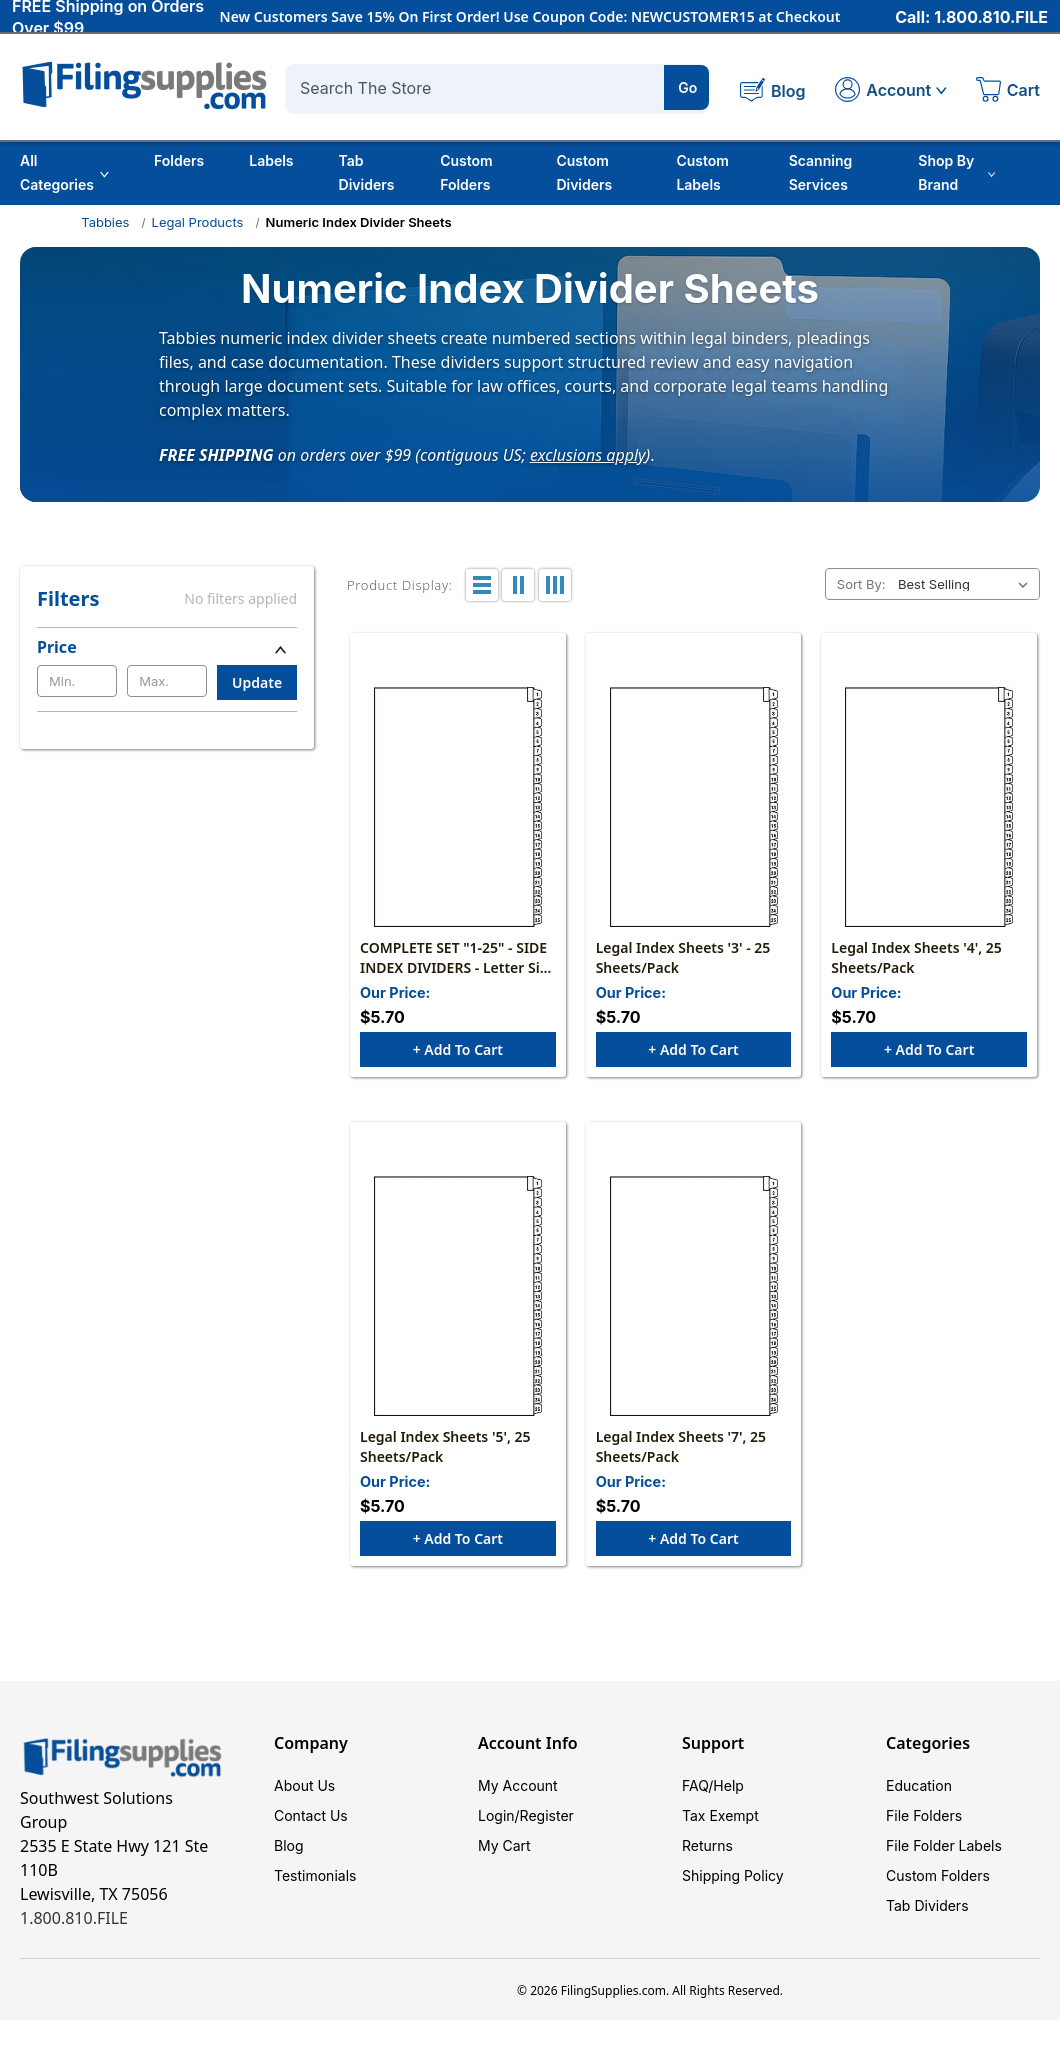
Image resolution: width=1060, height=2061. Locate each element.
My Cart (504, 1845)
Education (919, 1785)
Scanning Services (821, 172)
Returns (707, 1845)
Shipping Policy (733, 1875)
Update (257, 682)
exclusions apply (588, 454)
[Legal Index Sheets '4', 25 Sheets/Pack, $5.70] (929, 807)
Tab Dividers (367, 172)
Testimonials (315, 1875)
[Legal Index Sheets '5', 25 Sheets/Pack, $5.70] (458, 1296)
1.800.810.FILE (74, 1918)
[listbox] (967, 584)
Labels (271, 160)
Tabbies (105, 222)
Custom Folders (466, 172)
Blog (289, 1845)
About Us (304, 1785)
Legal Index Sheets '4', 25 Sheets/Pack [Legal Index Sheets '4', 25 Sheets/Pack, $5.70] (916, 957)
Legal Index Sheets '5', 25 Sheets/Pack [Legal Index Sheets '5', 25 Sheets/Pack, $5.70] (445, 1446)
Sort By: (861, 584)
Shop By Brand (956, 172)
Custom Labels (702, 172)
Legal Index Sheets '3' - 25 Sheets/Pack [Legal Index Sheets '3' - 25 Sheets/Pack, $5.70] (683, 957)
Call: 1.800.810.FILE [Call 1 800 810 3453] (971, 17)
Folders (179, 160)
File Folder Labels (944, 1845)
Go (687, 87)
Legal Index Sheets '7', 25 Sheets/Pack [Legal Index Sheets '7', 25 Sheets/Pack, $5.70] (681, 1446)
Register (547, 1815)
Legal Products (198, 222)
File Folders (924, 1815)
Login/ (499, 1815)
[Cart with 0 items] (1008, 92)
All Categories (64, 172)
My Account (518, 1785)
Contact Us (311, 1815)
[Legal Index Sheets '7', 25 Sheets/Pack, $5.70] (694, 1296)
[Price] (167, 647)
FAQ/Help (713, 1785)
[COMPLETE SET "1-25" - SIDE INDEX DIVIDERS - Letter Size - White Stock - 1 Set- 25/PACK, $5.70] (458, 807)
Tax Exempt (720, 1815)
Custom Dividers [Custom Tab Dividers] (584, 172)
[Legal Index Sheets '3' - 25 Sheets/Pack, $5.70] (694, 807)
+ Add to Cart (458, 1049)
